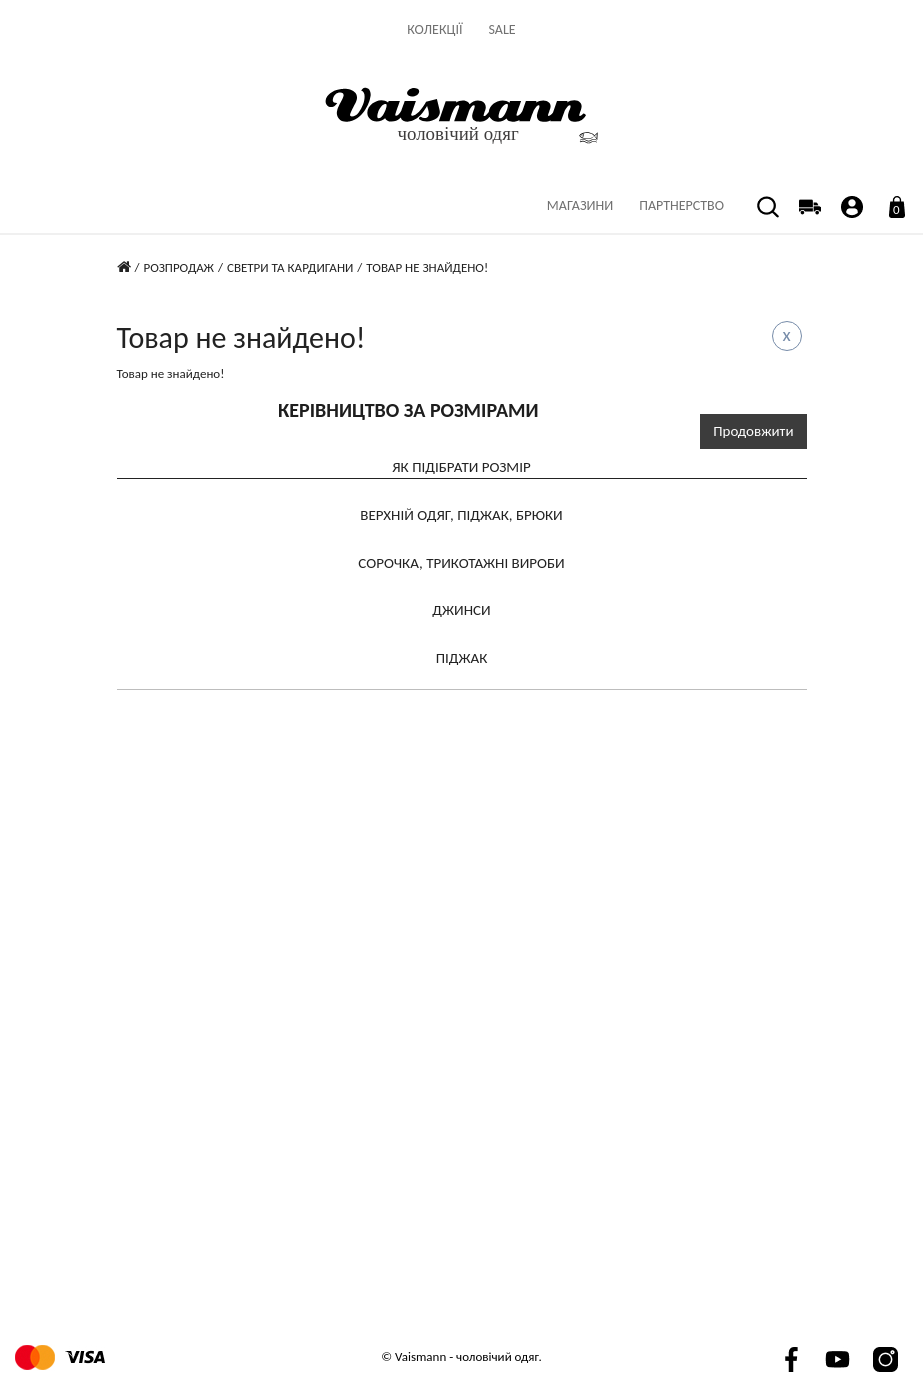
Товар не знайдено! (427, 267)
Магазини (580, 205)
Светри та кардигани (290, 267)
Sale (502, 29)
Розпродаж (178, 267)
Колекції (434, 29)
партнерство (681, 205)
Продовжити (753, 431)
